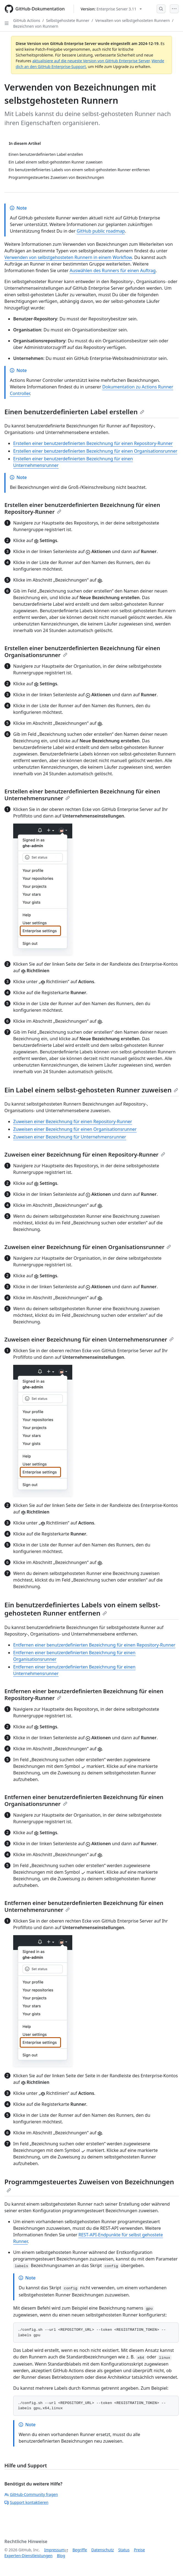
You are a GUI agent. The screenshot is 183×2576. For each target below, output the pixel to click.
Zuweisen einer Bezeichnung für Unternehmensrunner (69, 1137)
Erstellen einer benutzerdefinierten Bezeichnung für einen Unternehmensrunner (82, 795)
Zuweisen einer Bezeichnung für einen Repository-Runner (72, 1121)
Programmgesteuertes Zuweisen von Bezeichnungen (89, 2184)
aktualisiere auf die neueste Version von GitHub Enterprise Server (90, 60)
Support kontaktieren (26, 2502)
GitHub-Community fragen (31, 2494)
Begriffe (80, 2549)
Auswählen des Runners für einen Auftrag (113, 270)
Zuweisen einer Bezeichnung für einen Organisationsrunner (75, 1129)
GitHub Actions (26, 20)
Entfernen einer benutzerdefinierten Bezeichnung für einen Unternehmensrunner (83, 1906)
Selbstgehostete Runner (68, 20)
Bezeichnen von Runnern (35, 26)
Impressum (54, 2549)
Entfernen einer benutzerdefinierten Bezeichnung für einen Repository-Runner (94, 1645)
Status (123, 2549)
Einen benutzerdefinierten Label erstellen (74, 411)
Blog (61, 2555)
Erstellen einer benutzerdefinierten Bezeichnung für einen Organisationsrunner (95, 451)
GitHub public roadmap (101, 231)
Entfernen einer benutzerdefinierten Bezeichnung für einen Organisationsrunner (83, 1800)
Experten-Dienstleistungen (28, 2555)
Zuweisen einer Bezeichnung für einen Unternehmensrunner (89, 1339)
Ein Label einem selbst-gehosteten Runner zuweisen (91, 1089)
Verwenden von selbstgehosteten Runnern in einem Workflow (68, 257)
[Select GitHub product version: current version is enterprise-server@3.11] (111, 9)
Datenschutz (102, 2549)
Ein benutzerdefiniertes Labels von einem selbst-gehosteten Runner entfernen (82, 1608)
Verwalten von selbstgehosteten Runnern (132, 20)
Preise (139, 2549)
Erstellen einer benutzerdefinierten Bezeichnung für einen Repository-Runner (93, 443)
